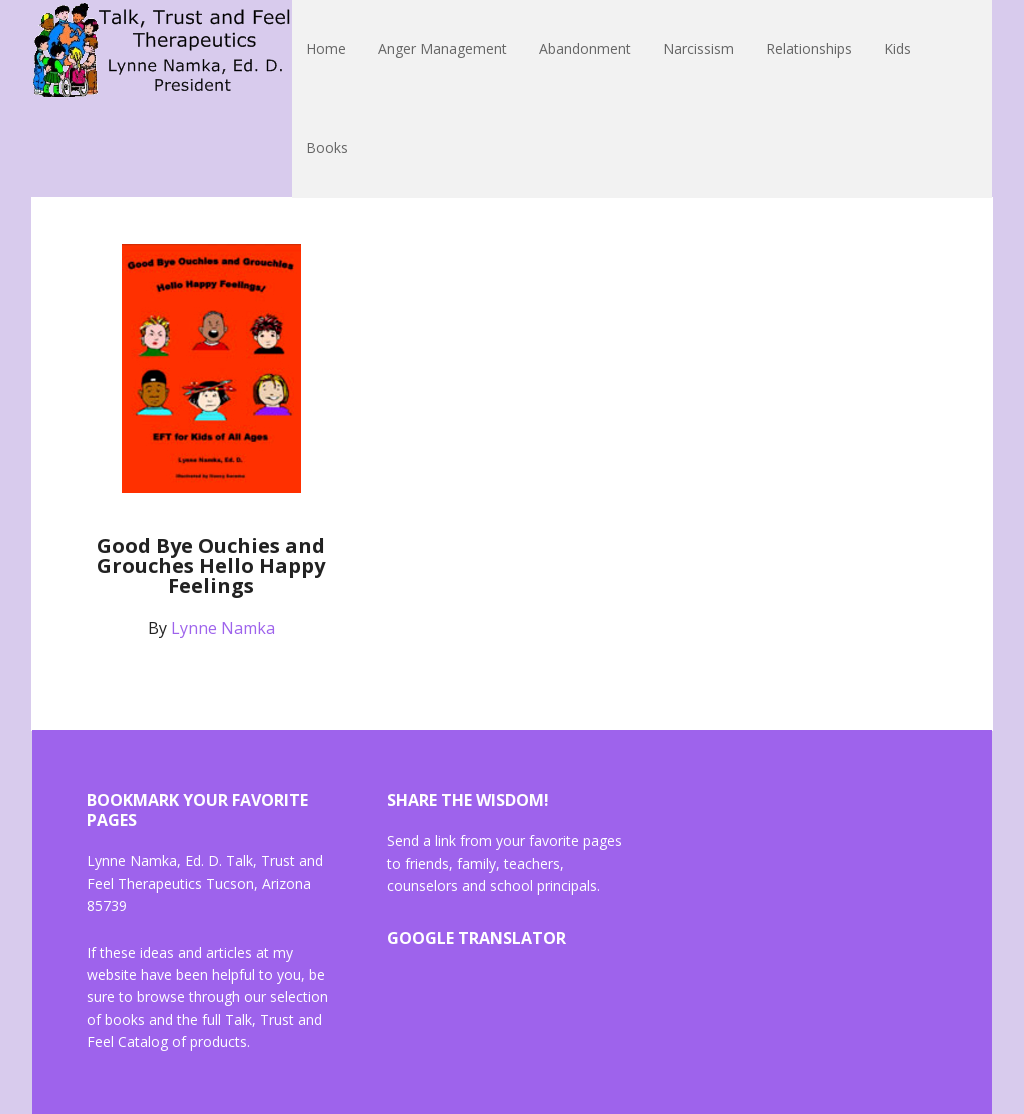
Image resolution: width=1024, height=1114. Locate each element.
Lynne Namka (162, 50)
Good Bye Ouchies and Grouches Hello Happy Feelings (211, 565)
